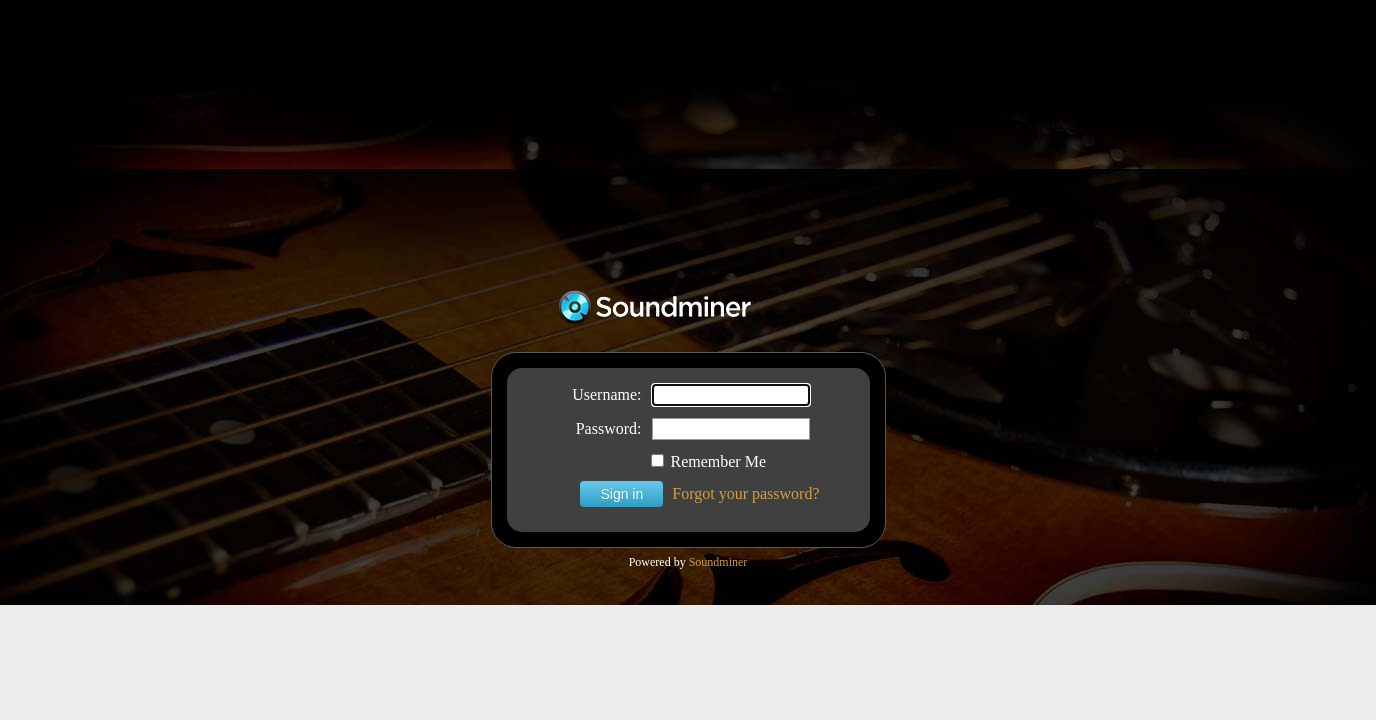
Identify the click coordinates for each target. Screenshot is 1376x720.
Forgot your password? (745, 493)
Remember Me (709, 461)
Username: (606, 394)
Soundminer (718, 562)
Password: (609, 428)
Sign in (621, 494)
